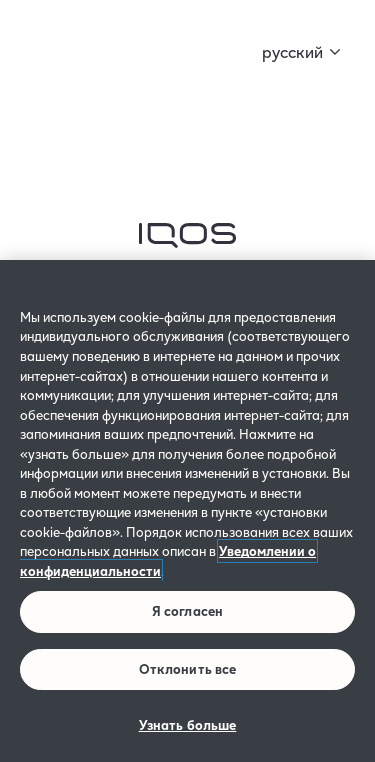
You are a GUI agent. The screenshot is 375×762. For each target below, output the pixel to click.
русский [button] (292, 51)
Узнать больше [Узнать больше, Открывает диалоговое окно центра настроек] (188, 725)
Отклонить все (188, 669)
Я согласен (187, 611)
